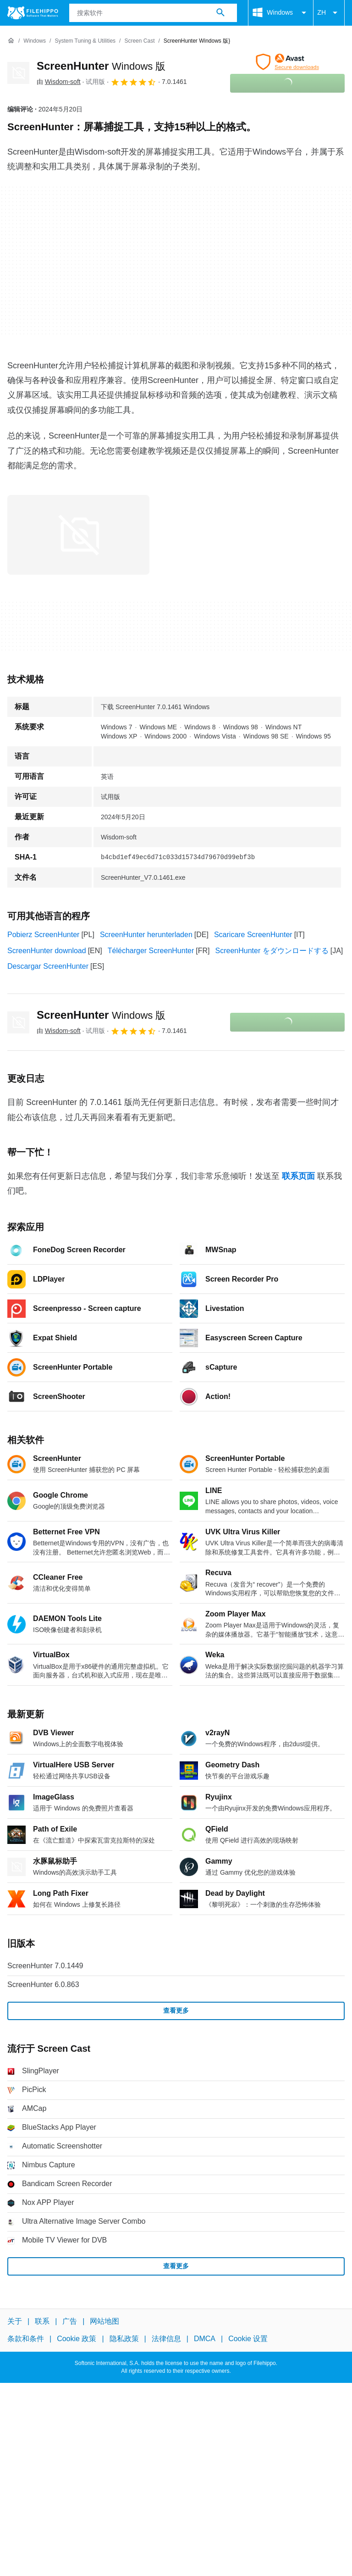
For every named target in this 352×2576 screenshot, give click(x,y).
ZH (329, 12)
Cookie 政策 (76, 2339)
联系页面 (298, 1176)
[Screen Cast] (139, 41)
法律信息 (166, 2339)
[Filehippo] (32, 13)
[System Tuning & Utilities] (85, 41)
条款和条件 (25, 2339)
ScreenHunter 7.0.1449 (45, 1966)
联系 (42, 2321)
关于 (14, 2321)
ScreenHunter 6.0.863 (43, 1984)
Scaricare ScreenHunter (253, 934)
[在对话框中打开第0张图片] (78, 535)
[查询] (153, 13)
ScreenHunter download (46, 951)
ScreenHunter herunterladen (146, 934)
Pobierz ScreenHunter (43, 934)
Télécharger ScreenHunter (151, 951)
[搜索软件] (220, 13)
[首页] (11, 41)
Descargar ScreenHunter (47, 966)
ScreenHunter (101, 66)
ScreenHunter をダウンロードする (272, 951)
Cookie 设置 (248, 2339)
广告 (69, 2321)
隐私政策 (124, 2339)
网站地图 (104, 2321)
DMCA (204, 2339)
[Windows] (34, 41)
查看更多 (176, 2010)
